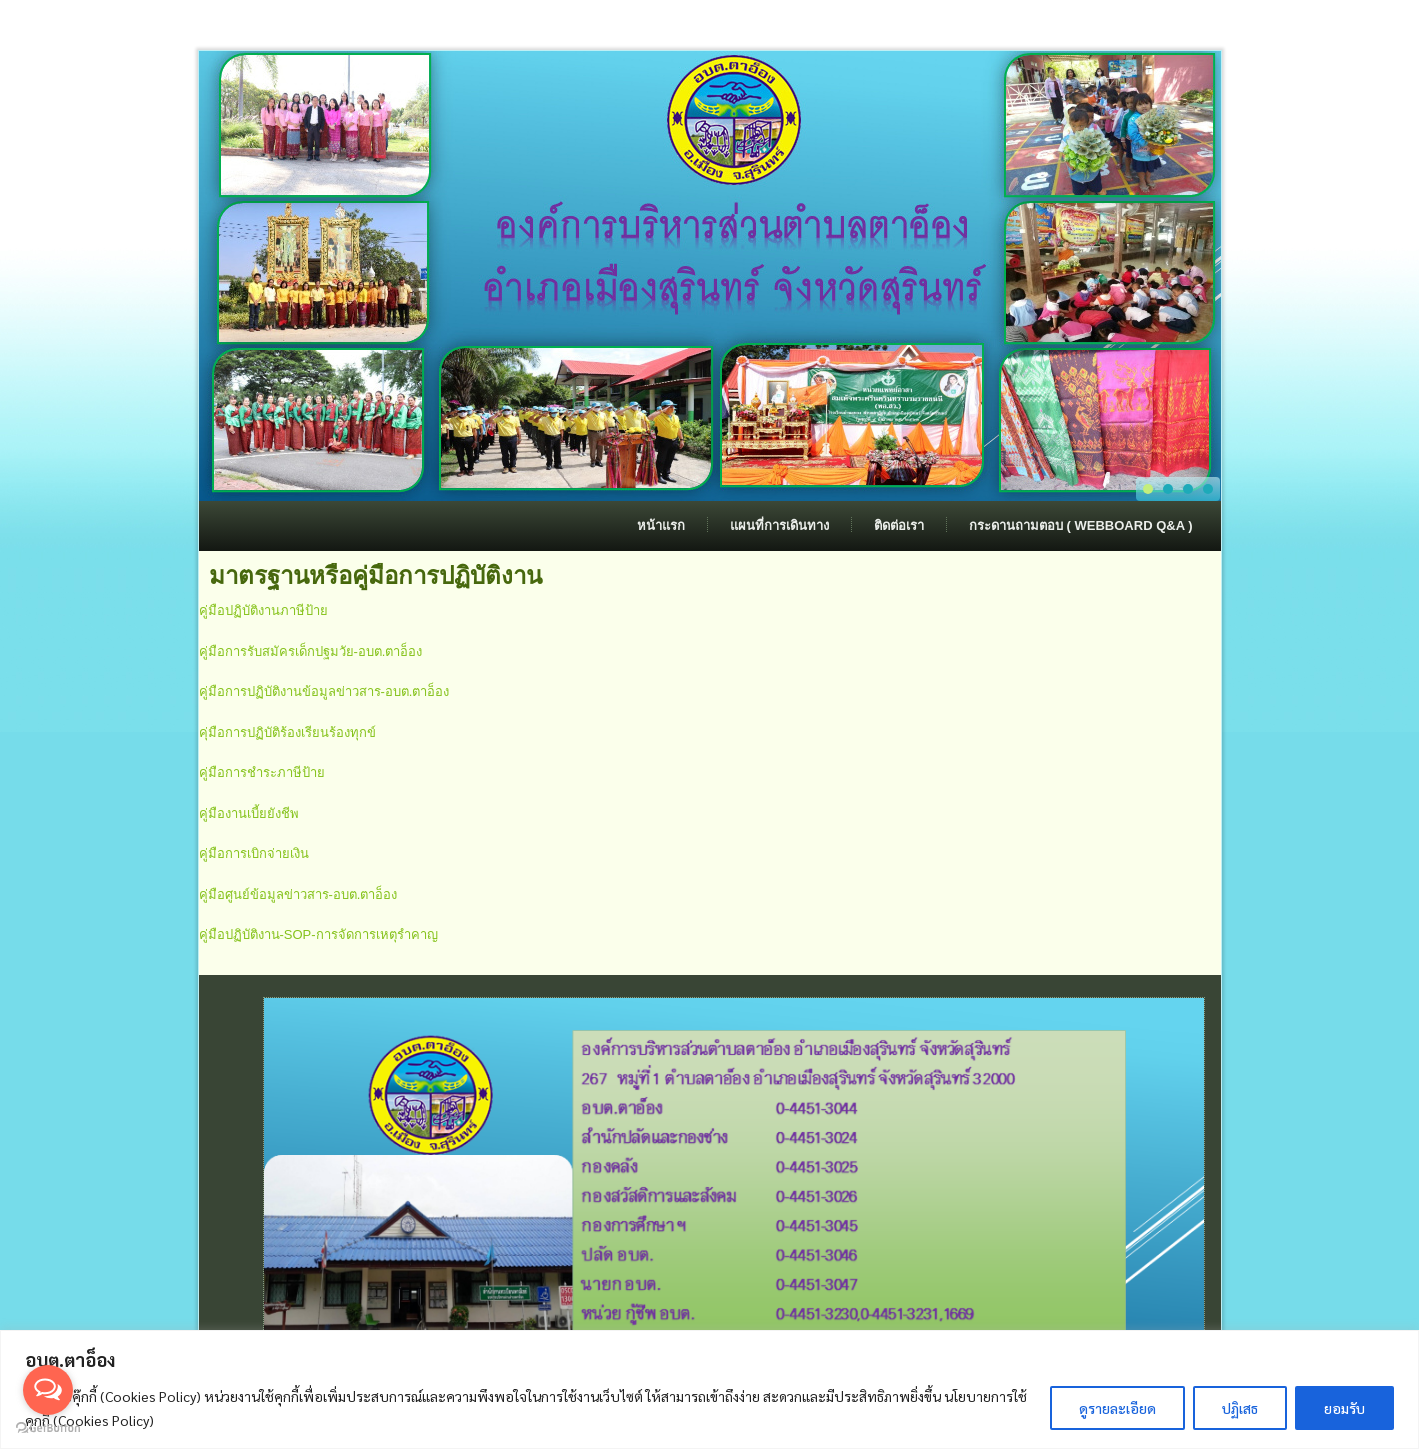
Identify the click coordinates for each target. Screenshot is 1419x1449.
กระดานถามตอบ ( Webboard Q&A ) (1081, 525)
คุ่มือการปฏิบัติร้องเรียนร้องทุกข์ (287, 732)
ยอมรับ (1344, 1408)
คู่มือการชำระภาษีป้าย (262, 772)
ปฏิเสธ (1240, 1408)
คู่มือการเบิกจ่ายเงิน (254, 853)
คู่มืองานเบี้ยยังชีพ (249, 813)
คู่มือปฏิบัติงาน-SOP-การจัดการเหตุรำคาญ (318, 934)
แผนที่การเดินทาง (779, 525)
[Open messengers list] (48, 1390)
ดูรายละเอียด (1117, 1408)
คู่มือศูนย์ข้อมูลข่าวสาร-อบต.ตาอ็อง (298, 894)
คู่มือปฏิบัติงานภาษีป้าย (263, 610)
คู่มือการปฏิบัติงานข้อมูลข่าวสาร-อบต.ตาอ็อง (324, 691)
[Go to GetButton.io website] (48, 1428)
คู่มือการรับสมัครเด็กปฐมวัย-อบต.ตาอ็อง (311, 651)
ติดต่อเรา (899, 525)
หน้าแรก (661, 525)
